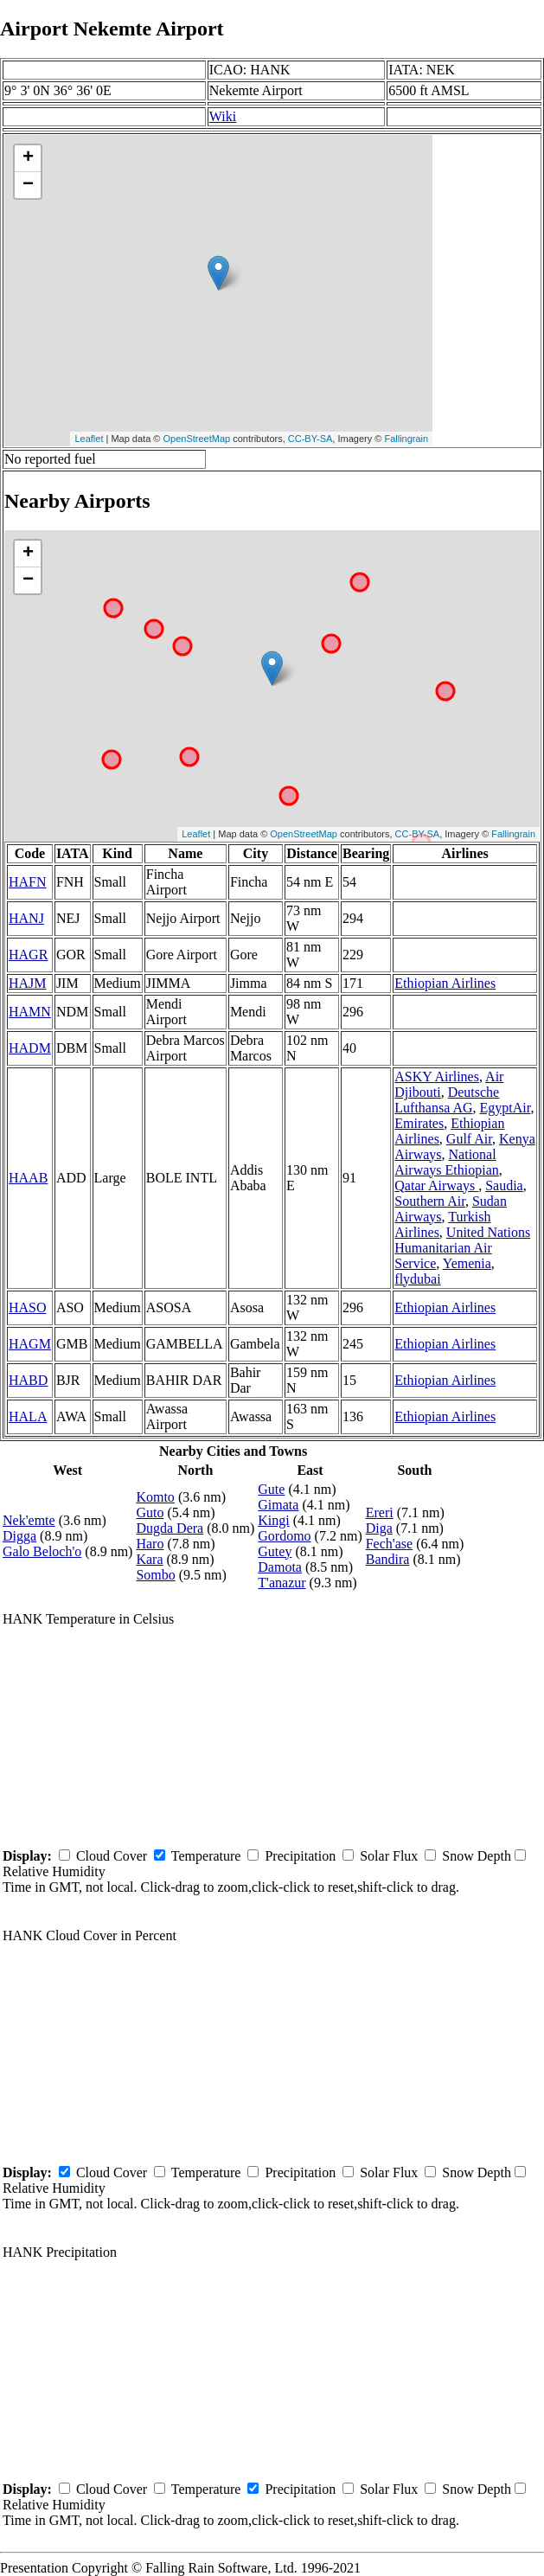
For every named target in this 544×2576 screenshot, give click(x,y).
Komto (155, 1497)
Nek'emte (29, 1520)
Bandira (388, 1559)
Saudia (504, 1185)
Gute (271, 1489)
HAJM (28, 983)
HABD (28, 1380)
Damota (280, 1567)
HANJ (26, 918)
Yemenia (467, 1263)
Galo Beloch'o (42, 1551)
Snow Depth (476, 1856)
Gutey (274, 1551)
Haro (149, 1543)
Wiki (222, 116)
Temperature (206, 1856)
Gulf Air (469, 1138)
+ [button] (28, 158)
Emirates (419, 1123)
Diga (379, 1528)
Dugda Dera (169, 1528)
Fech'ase (389, 1543)
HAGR (28, 954)
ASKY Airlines (436, 1076)
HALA (28, 1416)
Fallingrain (406, 438)
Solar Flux (389, 1856)
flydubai (417, 1279)
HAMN (30, 1011)
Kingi (273, 1520)
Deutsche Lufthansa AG (446, 1100)
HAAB (28, 1177)
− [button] (28, 185)
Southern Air (429, 1201)
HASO (28, 1307)
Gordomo (284, 1535)
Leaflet (88, 438)
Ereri (380, 1512)
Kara (149, 1559)
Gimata (278, 1504)
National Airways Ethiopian (446, 1162)
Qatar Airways (436, 1185)
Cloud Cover (111, 1856)
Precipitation (300, 1856)
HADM (30, 1048)
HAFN (28, 882)
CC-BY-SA (310, 438)
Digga (19, 1535)
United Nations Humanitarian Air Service (462, 1248)
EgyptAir (505, 1107)
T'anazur (281, 1582)
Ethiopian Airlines (445, 983)
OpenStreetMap (197, 438)
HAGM (30, 1343)
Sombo (155, 1574)
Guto (149, 1512)
